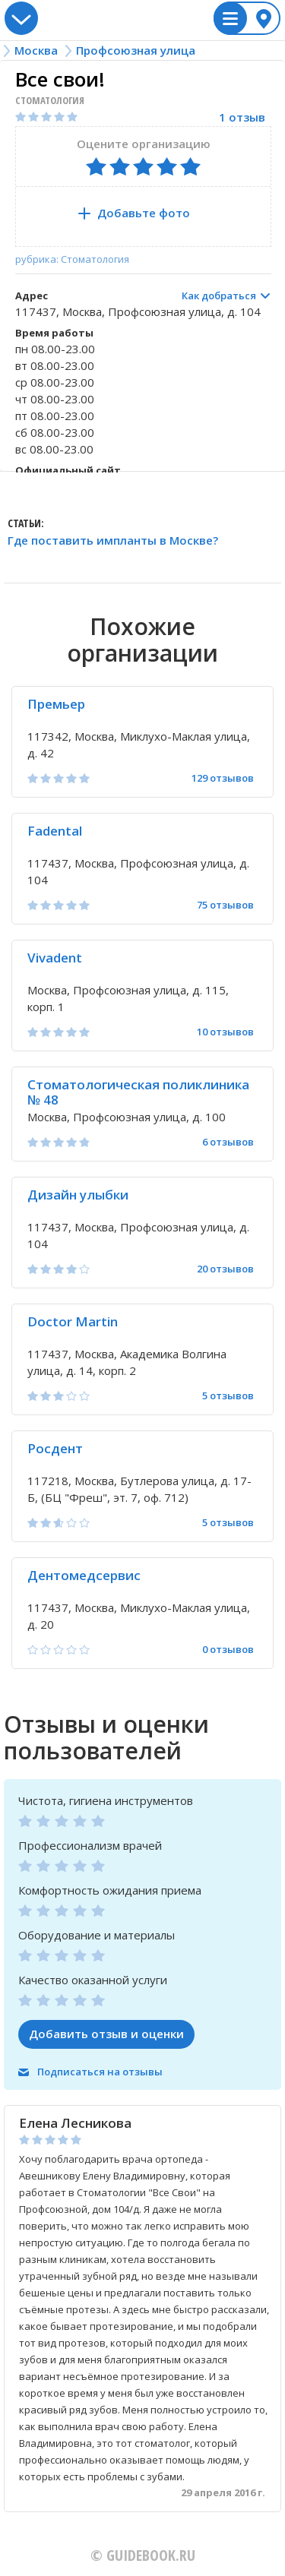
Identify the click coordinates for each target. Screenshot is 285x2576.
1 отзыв (242, 117)
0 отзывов (228, 1649)
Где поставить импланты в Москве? (113, 541)
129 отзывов (223, 778)
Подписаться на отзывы (100, 2071)
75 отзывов (225, 905)
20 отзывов (225, 1269)
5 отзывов (228, 1396)
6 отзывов (228, 1142)
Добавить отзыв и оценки (106, 2033)
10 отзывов (225, 1032)
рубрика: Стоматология (72, 259)
